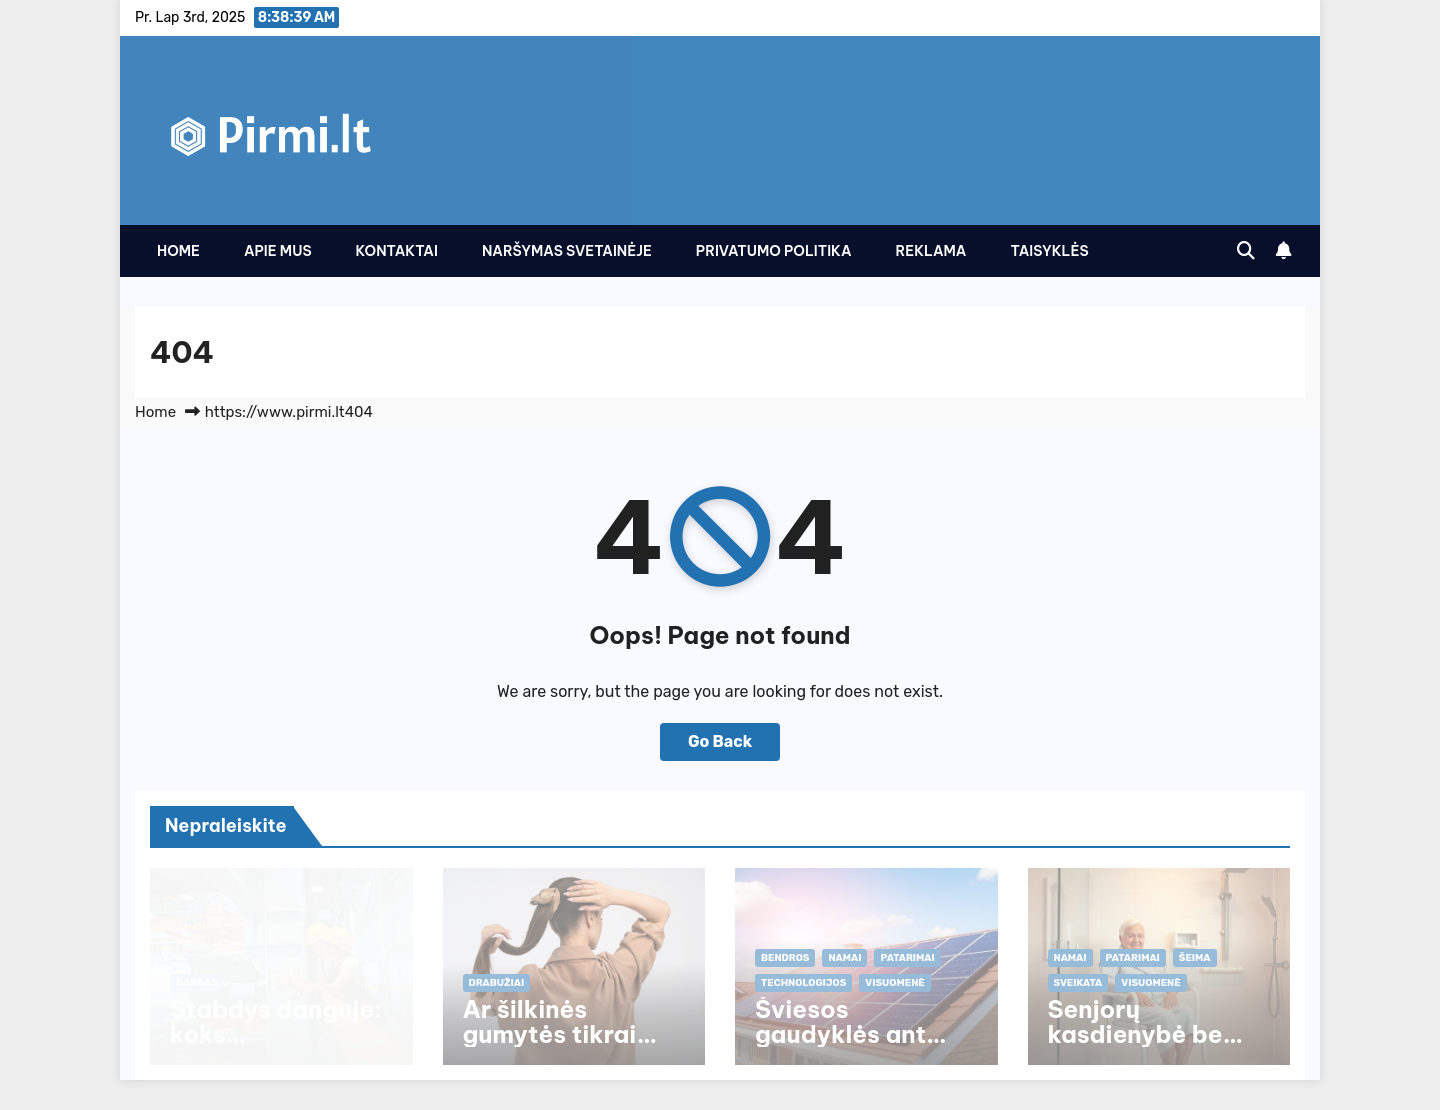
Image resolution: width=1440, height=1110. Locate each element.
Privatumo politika (774, 251)
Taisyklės (1049, 251)
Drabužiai (497, 983)
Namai (844, 958)
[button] (1246, 251)
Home (178, 251)
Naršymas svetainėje (567, 251)
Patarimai (907, 958)
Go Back (720, 741)
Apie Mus (278, 251)
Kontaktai (397, 251)
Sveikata (1078, 983)
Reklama (931, 251)
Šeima (1195, 958)
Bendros (785, 958)
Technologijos (803, 983)
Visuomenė (894, 983)
